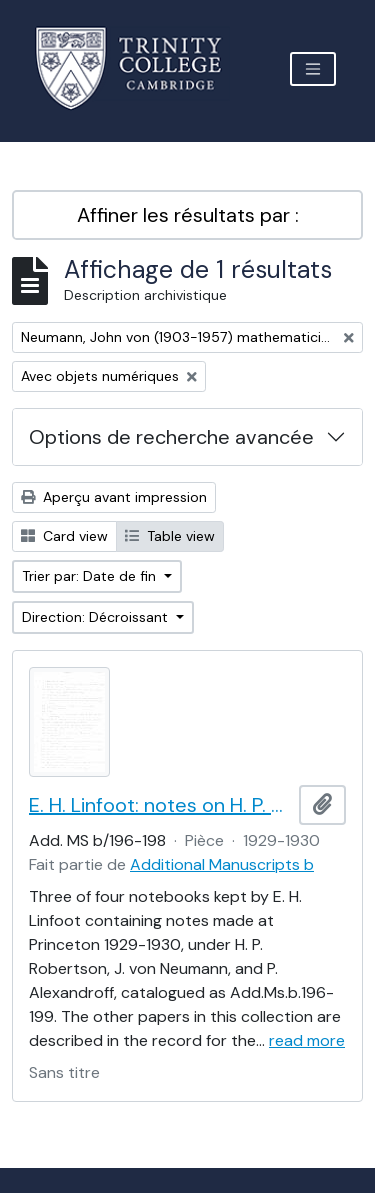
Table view (170, 536)
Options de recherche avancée (171, 437)
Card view (64, 536)
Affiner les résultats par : (188, 215)
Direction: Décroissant (97, 617)
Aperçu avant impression (114, 497)
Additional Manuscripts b (222, 864)
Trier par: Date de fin (91, 576)
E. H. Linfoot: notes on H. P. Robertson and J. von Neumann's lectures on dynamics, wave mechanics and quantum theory (160, 805)
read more (307, 1040)
